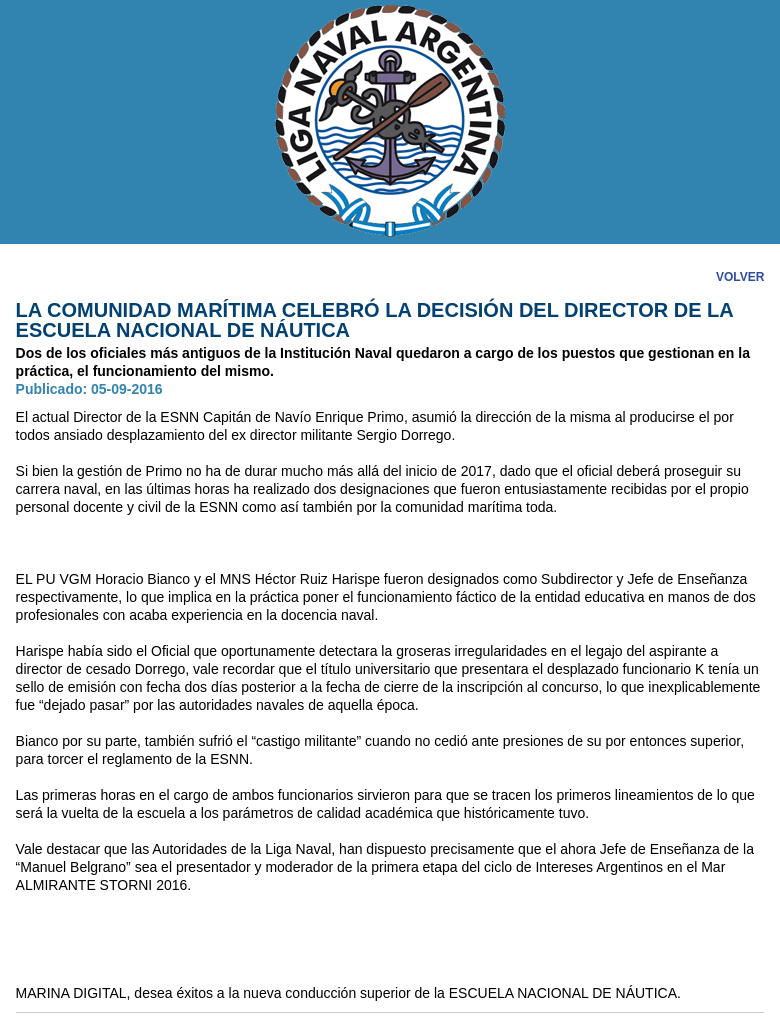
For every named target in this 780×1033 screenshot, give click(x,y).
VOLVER (740, 277)
